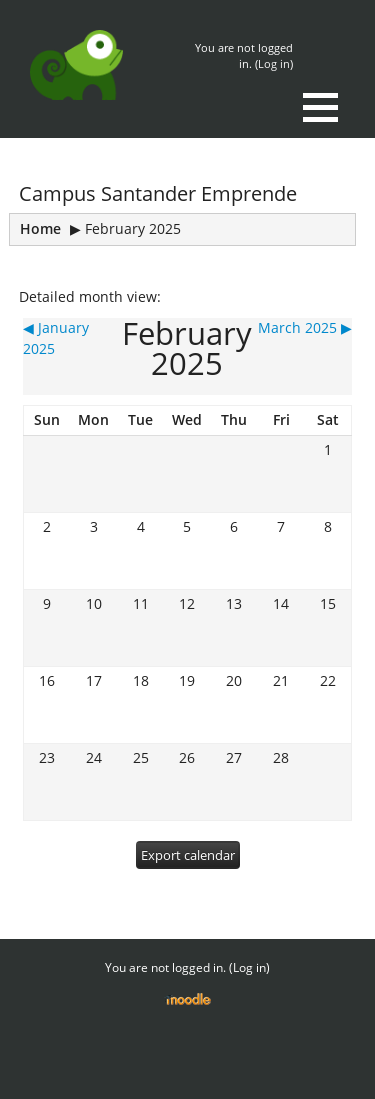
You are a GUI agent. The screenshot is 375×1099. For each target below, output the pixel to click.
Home (40, 228)
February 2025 (133, 228)
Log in (274, 63)
